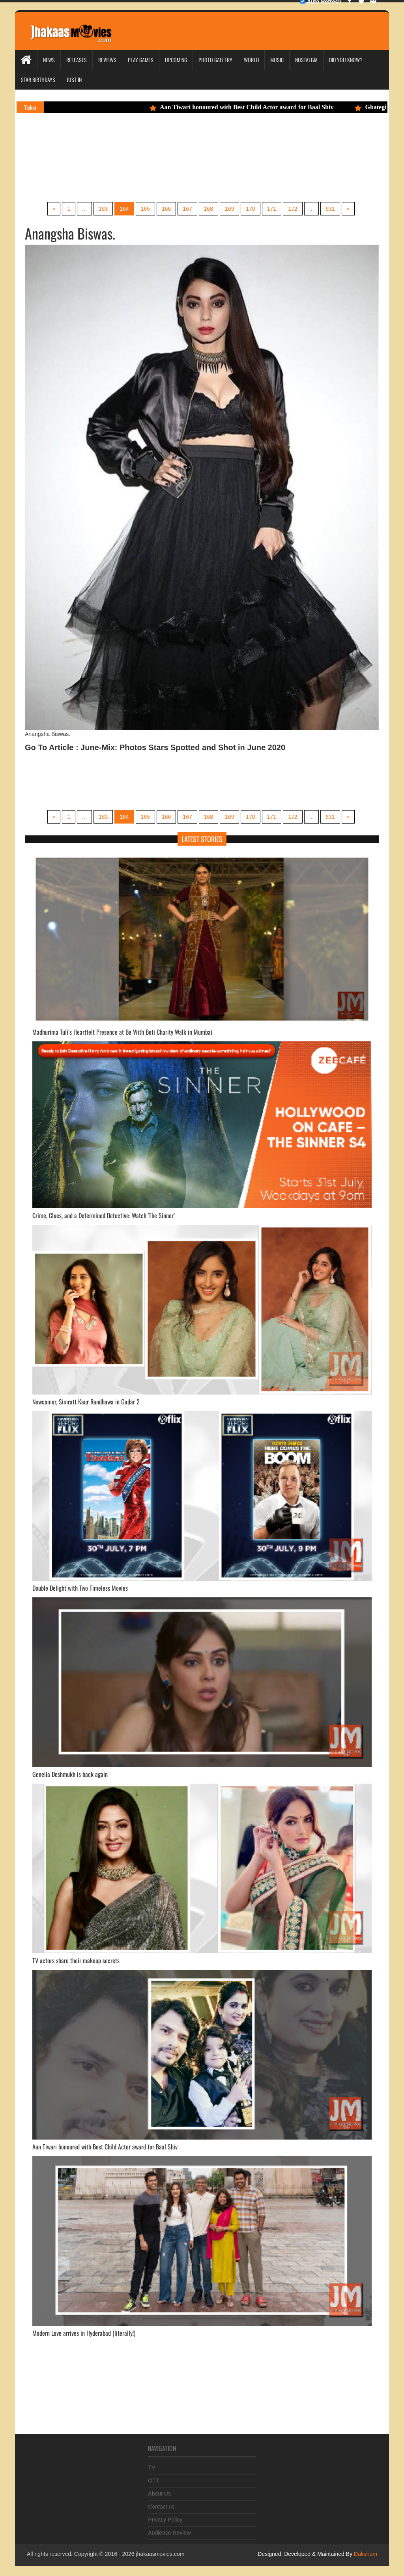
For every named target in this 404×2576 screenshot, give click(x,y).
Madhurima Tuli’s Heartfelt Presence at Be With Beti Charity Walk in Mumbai (122, 1032)
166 (166, 209)
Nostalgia (306, 60)
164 (124, 209)
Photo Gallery (215, 60)
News (49, 60)
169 (229, 209)
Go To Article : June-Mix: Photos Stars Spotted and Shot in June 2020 (155, 747)
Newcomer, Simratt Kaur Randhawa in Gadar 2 (86, 1401)
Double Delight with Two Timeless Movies (80, 1588)
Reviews (107, 60)
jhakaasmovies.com (160, 2554)
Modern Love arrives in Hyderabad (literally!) (83, 2333)
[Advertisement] (174, 168)
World (251, 60)
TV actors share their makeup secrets (76, 1960)
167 (187, 209)
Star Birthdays (38, 79)
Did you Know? (346, 60)
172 (292, 209)
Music (277, 60)
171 (271, 209)
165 (145, 209)
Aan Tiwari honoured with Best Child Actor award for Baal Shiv (246, 107)
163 (103, 209)
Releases (76, 60)
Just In (74, 79)
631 (330, 209)
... (84, 209)
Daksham (364, 2554)
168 (208, 209)
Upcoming (176, 60)
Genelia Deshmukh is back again (70, 1774)
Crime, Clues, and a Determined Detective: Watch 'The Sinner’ (103, 1215)
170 (250, 209)
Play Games (140, 60)
